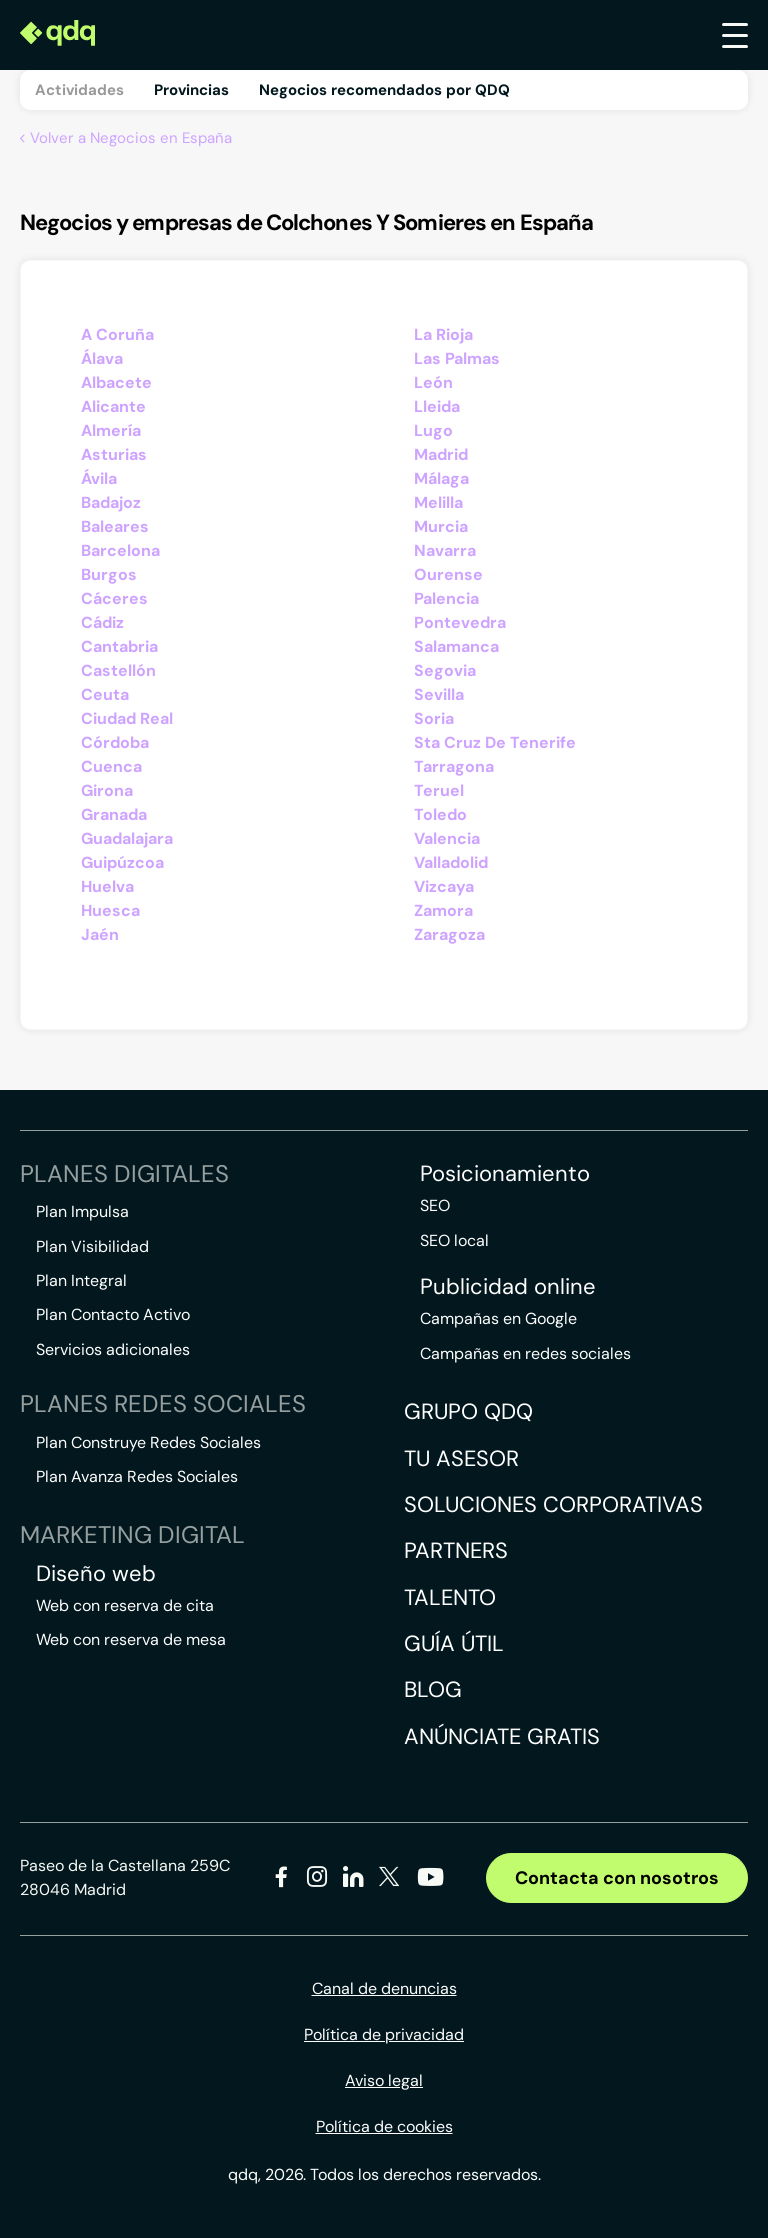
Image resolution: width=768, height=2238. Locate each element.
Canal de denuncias (384, 1988)
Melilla (438, 502)
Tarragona (454, 766)
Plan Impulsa (82, 1211)
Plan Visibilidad (92, 1246)
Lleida (437, 406)
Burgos (109, 574)
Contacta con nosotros (617, 1878)
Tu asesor (461, 1458)
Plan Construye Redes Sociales (148, 1442)
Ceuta (105, 694)
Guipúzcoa (122, 862)
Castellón (118, 670)
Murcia (441, 526)
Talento (450, 1597)
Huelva (107, 886)
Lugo (433, 430)
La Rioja (443, 334)
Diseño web (96, 1574)
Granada (114, 814)
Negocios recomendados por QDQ (384, 90)
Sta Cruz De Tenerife (495, 742)
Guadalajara (127, 838)
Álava (102, 358)
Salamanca (456, 646)
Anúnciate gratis (502, 1736)
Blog (433, 1689)
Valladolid (451, 862)
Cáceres (114, 598)
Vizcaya (444, 886)
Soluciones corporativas (553, 1504)
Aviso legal (384, 2080)
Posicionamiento (505, 1174)
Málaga (441, 478)
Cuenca (111, 766)
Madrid (441, 454)
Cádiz (102, 622)
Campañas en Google (498, 1318)
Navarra (445, 550)
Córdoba (115, 742)
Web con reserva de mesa (131, 1639)
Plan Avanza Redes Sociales (137, 1476)
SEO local (454, 1240)
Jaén (100, 934)
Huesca (110, 910)
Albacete (116, 382)
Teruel (439, 790)
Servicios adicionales (113, 1349)
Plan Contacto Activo (113, 1314)
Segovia (445, 670)
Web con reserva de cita (125, 1605)
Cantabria (119, 646)
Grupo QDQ (468, 1411)
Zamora (443, 910)
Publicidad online (508, 1287)
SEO (435, 1205)
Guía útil (454, 1643)
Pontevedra (460, 622)
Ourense (448, 574)
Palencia (446, 598)
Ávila (99, 478)
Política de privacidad (384, 2034)
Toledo (440, 814)
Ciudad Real (127, 718)
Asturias (114, 454)
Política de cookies (384, 2126)
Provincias (191, 90)
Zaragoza (449, 934)
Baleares (115, 526)
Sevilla (439, 694)
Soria (434, 718)
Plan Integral (81, 1280)
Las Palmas (457, 358)
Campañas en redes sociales (525, 1353)
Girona (107, 790)
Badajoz (111, 502)
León (433, 382)
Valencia (447, 838)
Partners (456, 1550)
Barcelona (120, 550)
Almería (111, 430)
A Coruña (117, 334)
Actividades (79, 90)
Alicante (113, 406)
